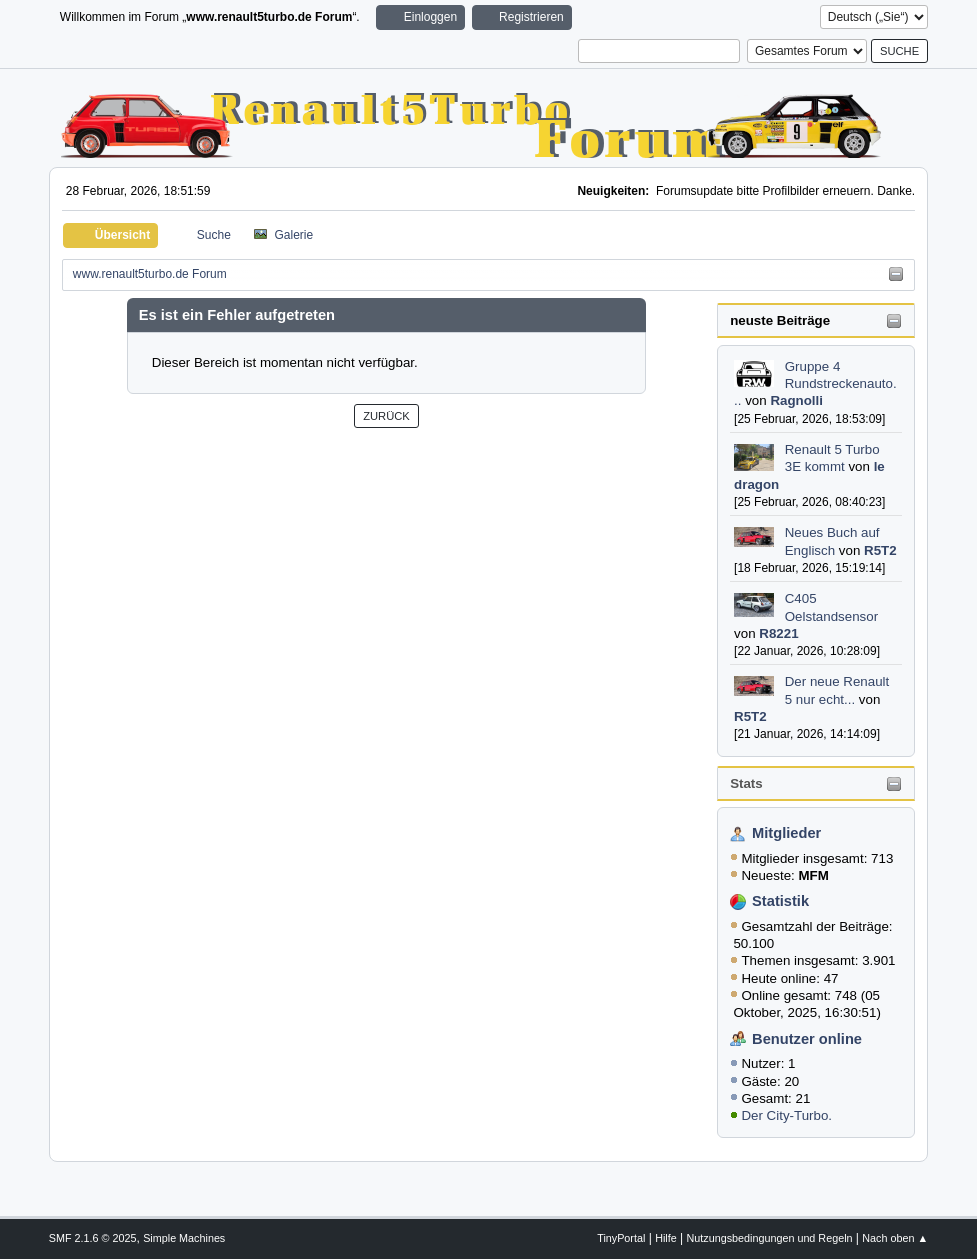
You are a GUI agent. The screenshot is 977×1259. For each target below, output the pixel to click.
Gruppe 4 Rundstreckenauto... (815, 384)
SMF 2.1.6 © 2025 (93, 1238)
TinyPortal (621, 1238)
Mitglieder (786, 833)
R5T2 (880, 550)
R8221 (778, 633)
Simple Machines (184, 1238)
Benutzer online (807, 1039)
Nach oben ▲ (895, 1238)
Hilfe (666, 1238)
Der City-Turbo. (786, 1115)
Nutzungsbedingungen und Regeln (769, 1238)
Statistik (780, 901)
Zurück (386, 416)
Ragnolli (796, 400)
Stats (746, 783)
